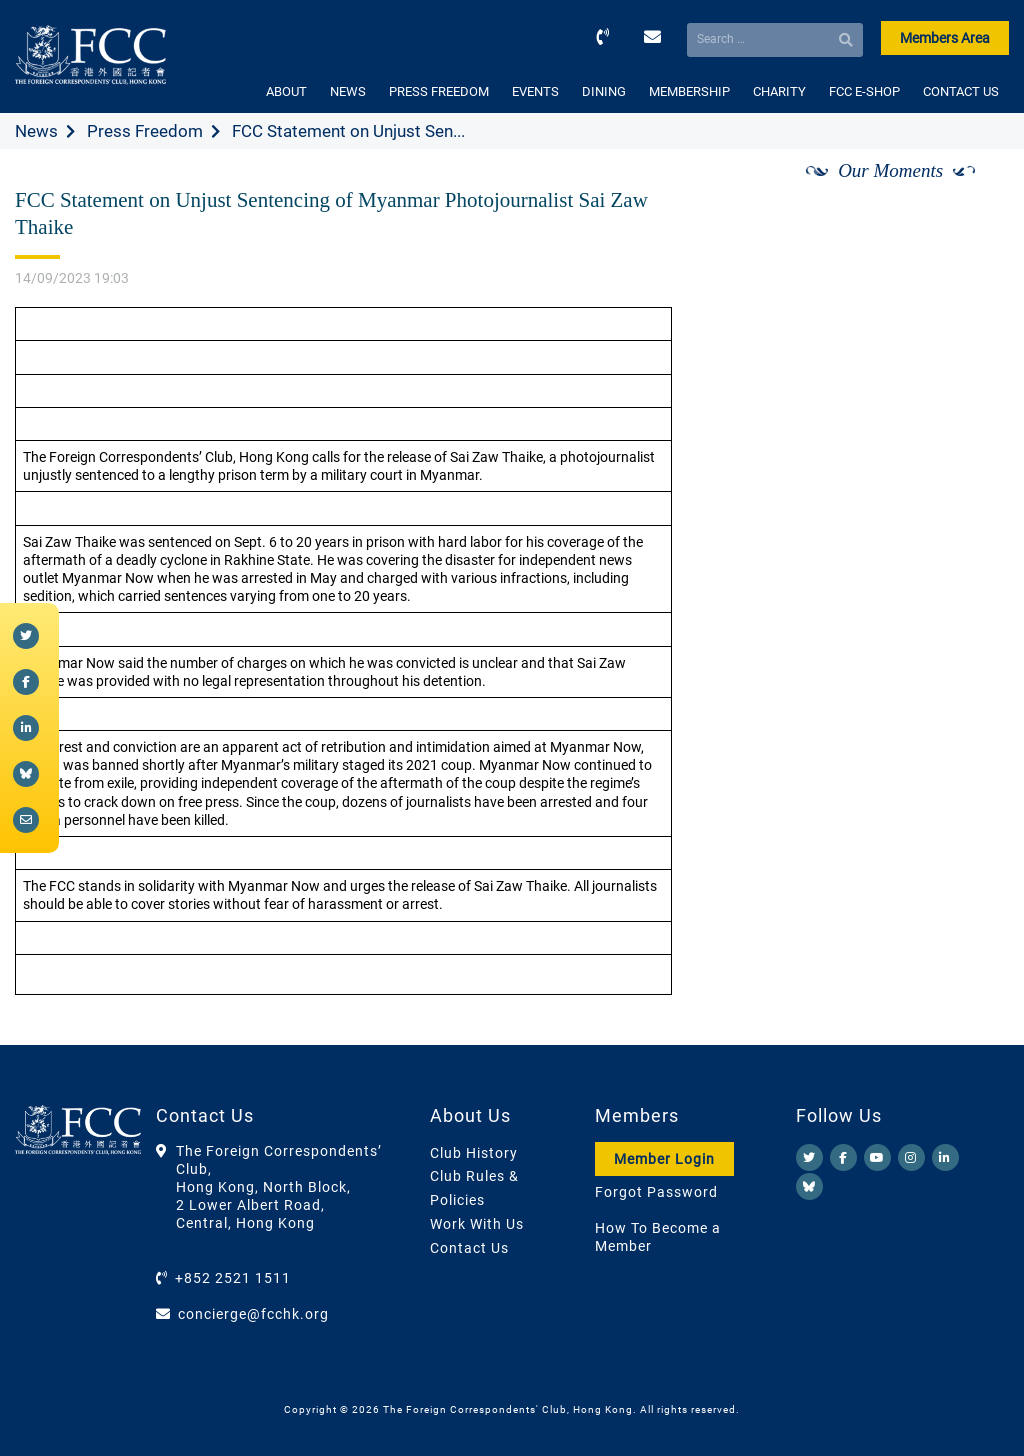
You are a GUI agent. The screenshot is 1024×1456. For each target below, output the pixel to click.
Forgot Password (656, 1192)
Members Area (945, 38)
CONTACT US (961, 91)
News (36, 131)
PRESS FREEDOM (439, 91)
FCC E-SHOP (864, 91)
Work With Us (477, 1224)
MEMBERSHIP (689, 91)
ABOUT (286, 91)
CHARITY (779, 91)
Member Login (664, 1159)
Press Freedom (145, 131)
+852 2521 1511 (233, 1278)
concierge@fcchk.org (253, 1314)
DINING (604, 91)
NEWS (348, 91)
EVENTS (535, 91)
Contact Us (469, 1248)
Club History (474, 1153)
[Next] (972, 193)
